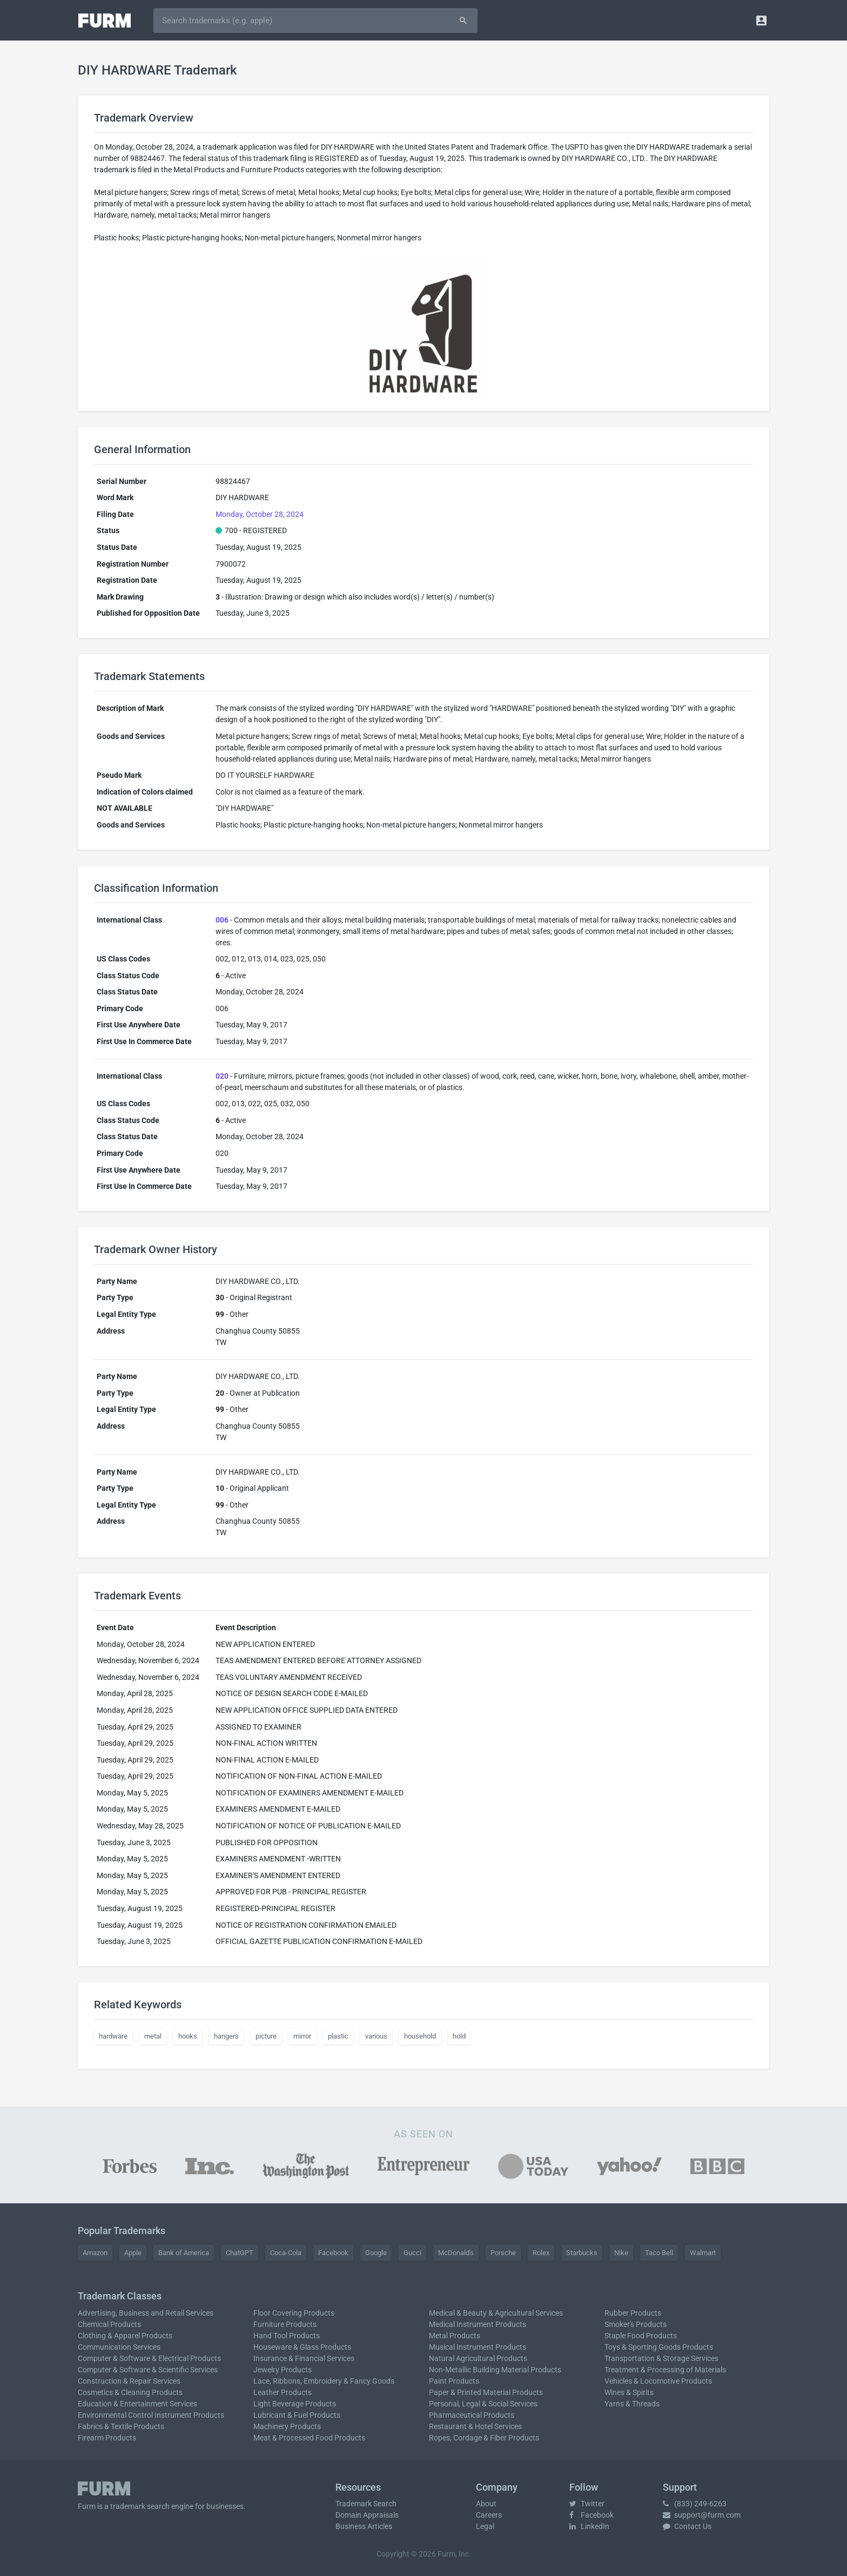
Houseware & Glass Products (302, 2347)
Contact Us (687, 2526)
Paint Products (454, 2381)
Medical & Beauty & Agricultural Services (496, 2313)
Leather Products (282, 2392)
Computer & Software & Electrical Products (149, 2358)
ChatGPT (239, 2253)
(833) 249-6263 (695, 2503)
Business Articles (363, 2526)
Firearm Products (107, 2437)
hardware (113, 2036)
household (420, 2036)
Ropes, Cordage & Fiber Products (484, 2437)
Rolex (541, 2253)
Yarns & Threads (632, 2403)
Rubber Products (632, 2313)
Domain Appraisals (367, 2515)
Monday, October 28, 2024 (260, 514)
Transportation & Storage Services (661, 2358)
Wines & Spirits (629, 2392)
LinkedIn (589, 2526)
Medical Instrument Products (477, 2324)
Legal (485, 2526)
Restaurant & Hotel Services (475, 2426)
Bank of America (183, 2253)
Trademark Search (365, 2503)
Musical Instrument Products (477, 2347)
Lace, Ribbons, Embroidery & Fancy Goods (323, 2381)
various (376, 2036)
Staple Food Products (640, 2335)
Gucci (412, 2253)
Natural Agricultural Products (478, 2358)
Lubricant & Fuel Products (296, 2415)
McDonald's (456, 2253)
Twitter (586, 2503)
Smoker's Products (635, 2324)
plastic (338, 2036)
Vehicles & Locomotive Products (658, 2381)
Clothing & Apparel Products (125, 2335)
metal (153, 2036)
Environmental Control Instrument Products (151, 2415)
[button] (761, 20)
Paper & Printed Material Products (486, 2392)
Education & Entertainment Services (137, 2403)
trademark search (140, 2506)
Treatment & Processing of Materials (665, 2369)
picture (266, 2036)
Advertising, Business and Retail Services (145, 2313)
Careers (489, 2515)
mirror (302, 2036)
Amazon (95, 2253)
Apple (133, 2253)
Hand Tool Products (286, 2335)
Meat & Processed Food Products (309, 2437)
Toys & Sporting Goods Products (658, 2347)
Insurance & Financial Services (303, 2358)
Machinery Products (287, 2426)
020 (222, 1076)
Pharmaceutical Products (471, 2415)
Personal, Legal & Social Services (483, 2403)
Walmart (703, 2253)
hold (459, 2036)
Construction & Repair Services (129, 2381)
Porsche (503, 2253)
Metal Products (454, 2335)
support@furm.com (702, 2515)
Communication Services (119, 2347)
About (486, 2503)
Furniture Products (285, 2324)
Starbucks (581, 2253)
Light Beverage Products (294, 2403)
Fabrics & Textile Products (121, 2426)
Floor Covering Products (293, 2313)
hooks (187, 2036)
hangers (226, 2036)
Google (376, 2253)
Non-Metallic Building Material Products (495, 2369)
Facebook (333, 2253)
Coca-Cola (285, 2253)
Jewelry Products (282, 2369)
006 (222, 920)
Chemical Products (109, 2324)
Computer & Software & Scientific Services (148, 2369)
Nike (621, 2253)
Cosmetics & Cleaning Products (130, 2392)
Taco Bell (659, 2253)
